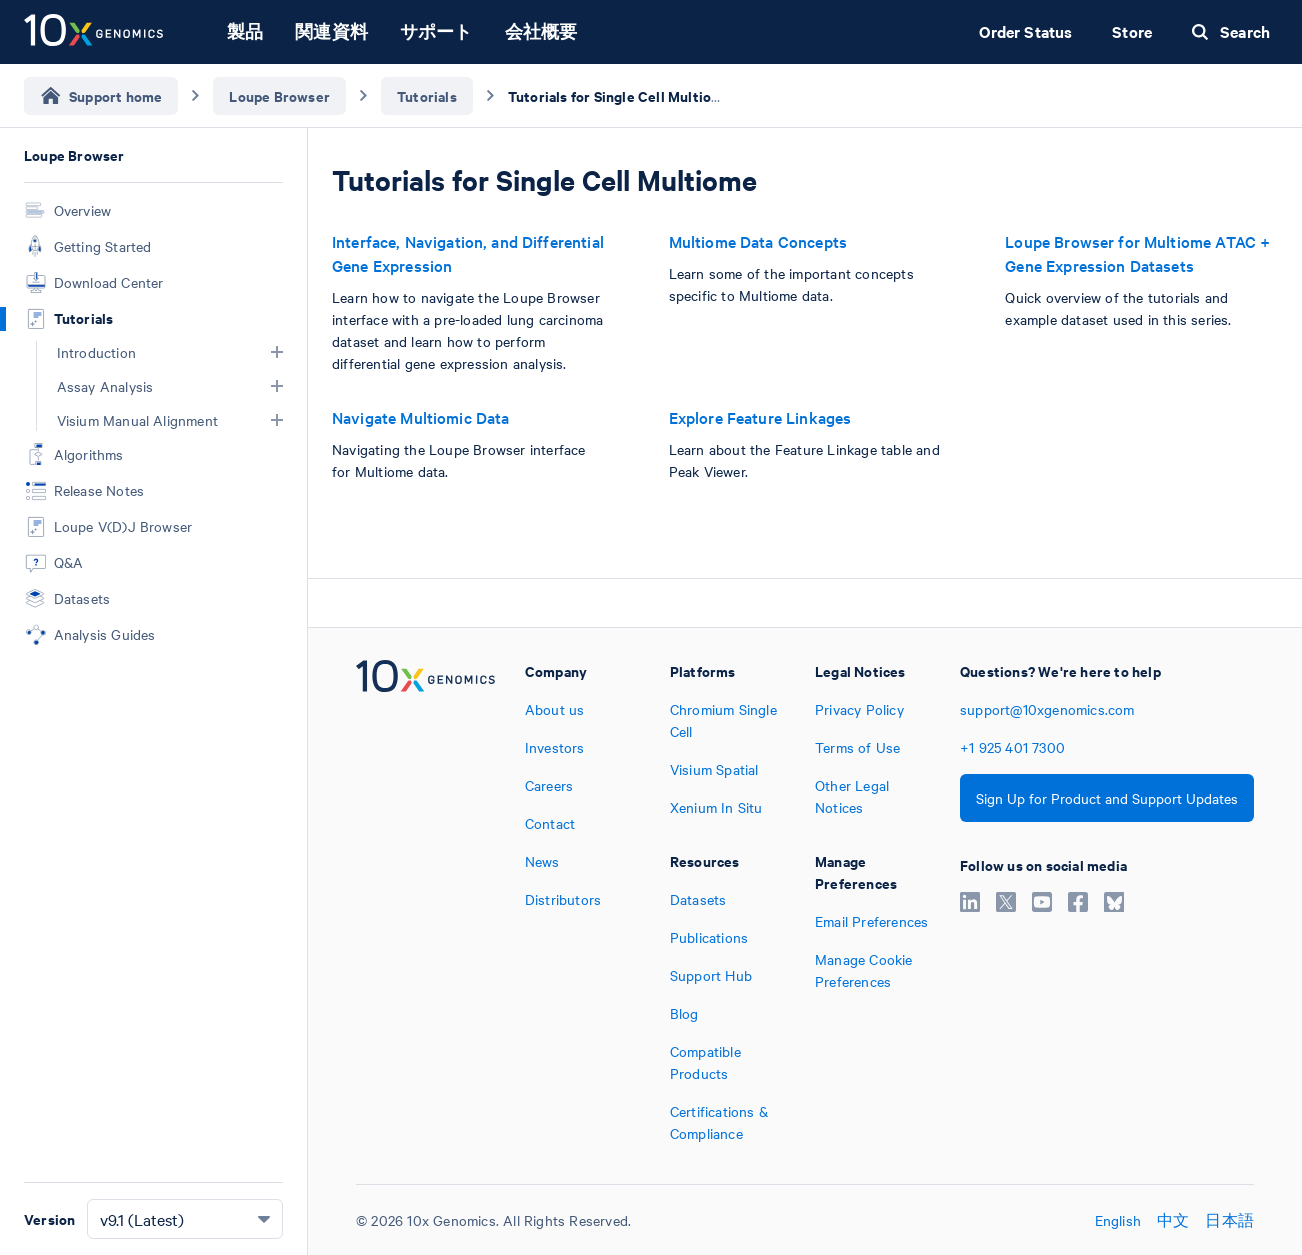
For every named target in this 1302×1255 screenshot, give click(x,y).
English (1118, 1220)
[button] (277, 352)
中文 (1173, 1220)
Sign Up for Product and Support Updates (1107, 798)
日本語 (1229, 1220)
